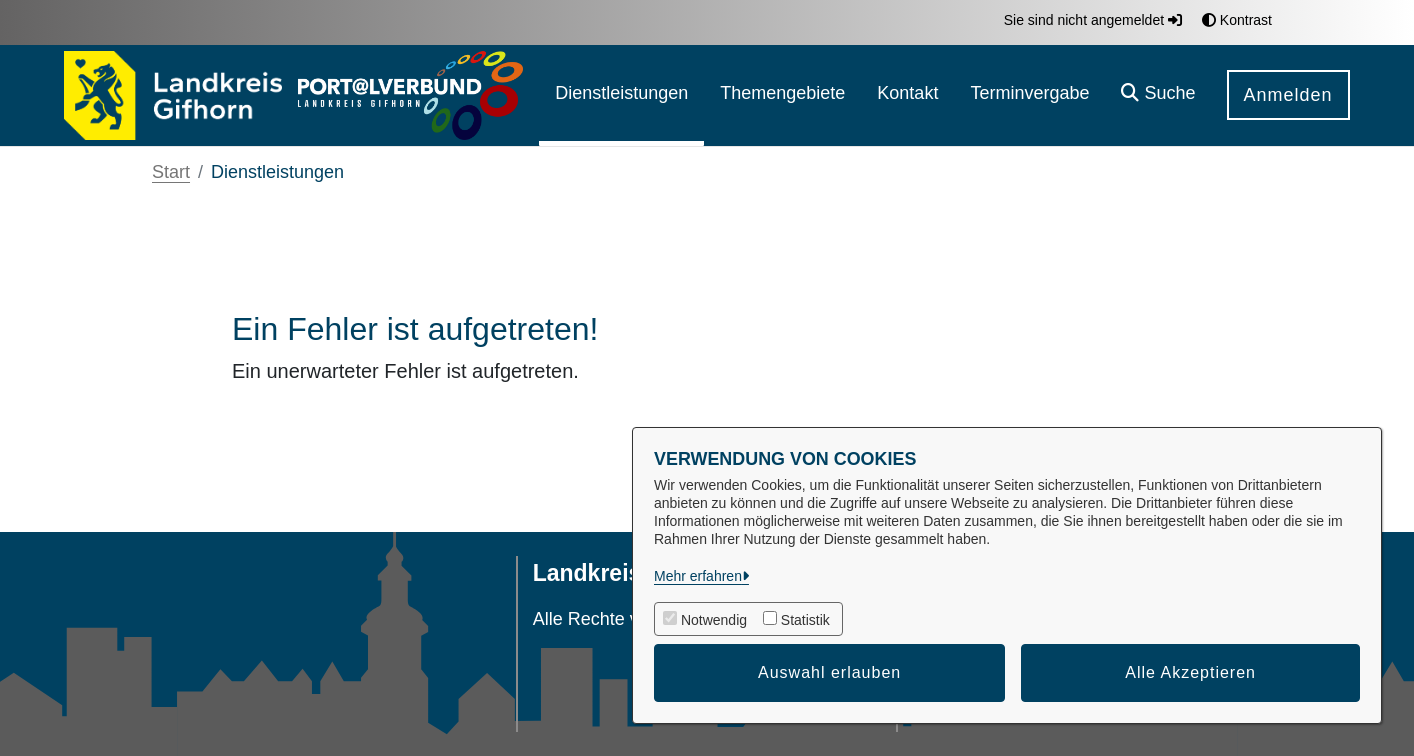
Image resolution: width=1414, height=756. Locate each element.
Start (171, 172)
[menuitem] (621, 95)
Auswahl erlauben (829, 672)
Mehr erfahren (698, 576)
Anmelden (1288, 95)
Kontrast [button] (1237, 20)
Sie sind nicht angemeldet (1093, 20)
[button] (1158, 95)
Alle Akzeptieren (1190, 672)
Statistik (805, 620)
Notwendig (714, 620)
